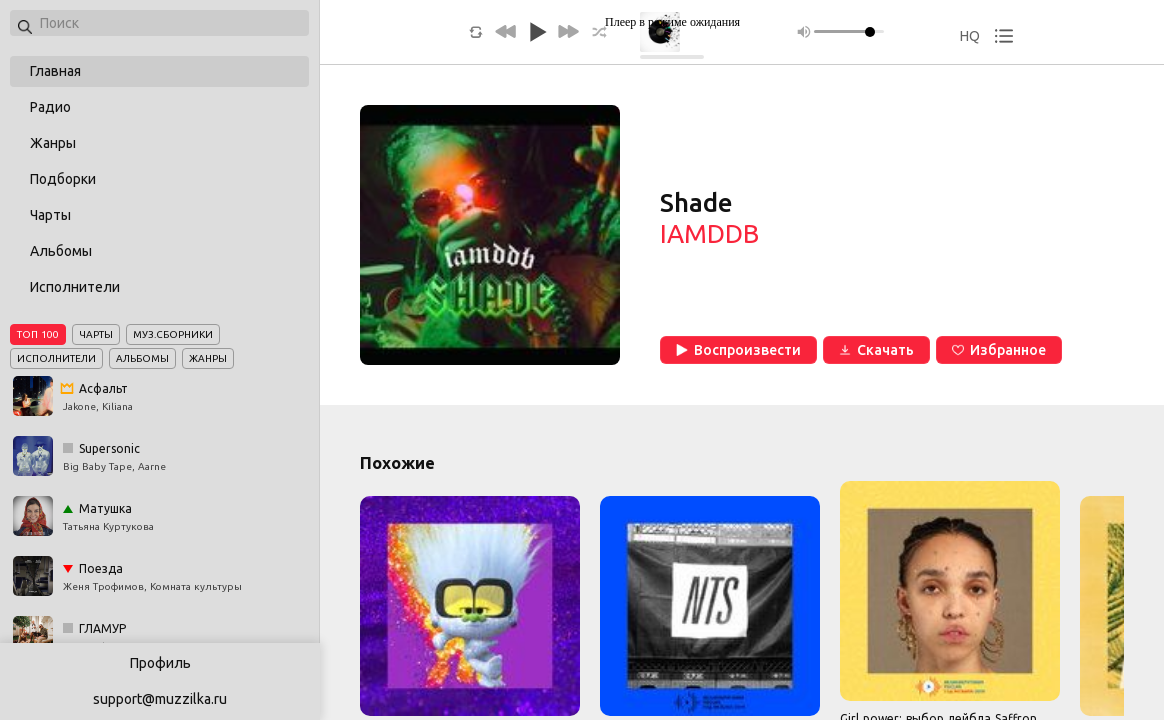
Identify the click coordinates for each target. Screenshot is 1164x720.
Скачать (876, 350)
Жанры (53, 143)
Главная (55, 71)
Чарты (50, 215)
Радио (50, 107)
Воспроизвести (738, 350)
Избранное (999, 350)
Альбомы (61, 251)
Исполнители (75, 287)
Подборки (63, 179)
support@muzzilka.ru (160, 699)
